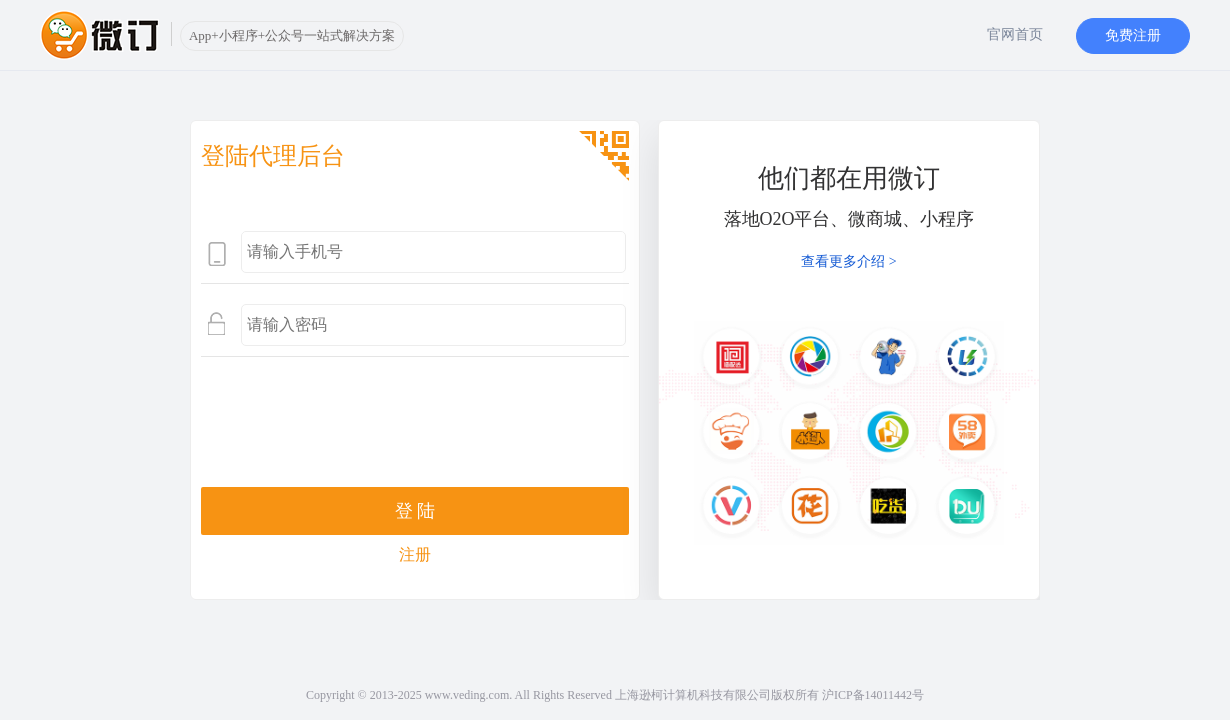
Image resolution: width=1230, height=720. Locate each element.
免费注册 (1133, 35)
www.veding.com (467, 695)
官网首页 (1015, 34)
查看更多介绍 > (848, 261)
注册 (415, 554)
